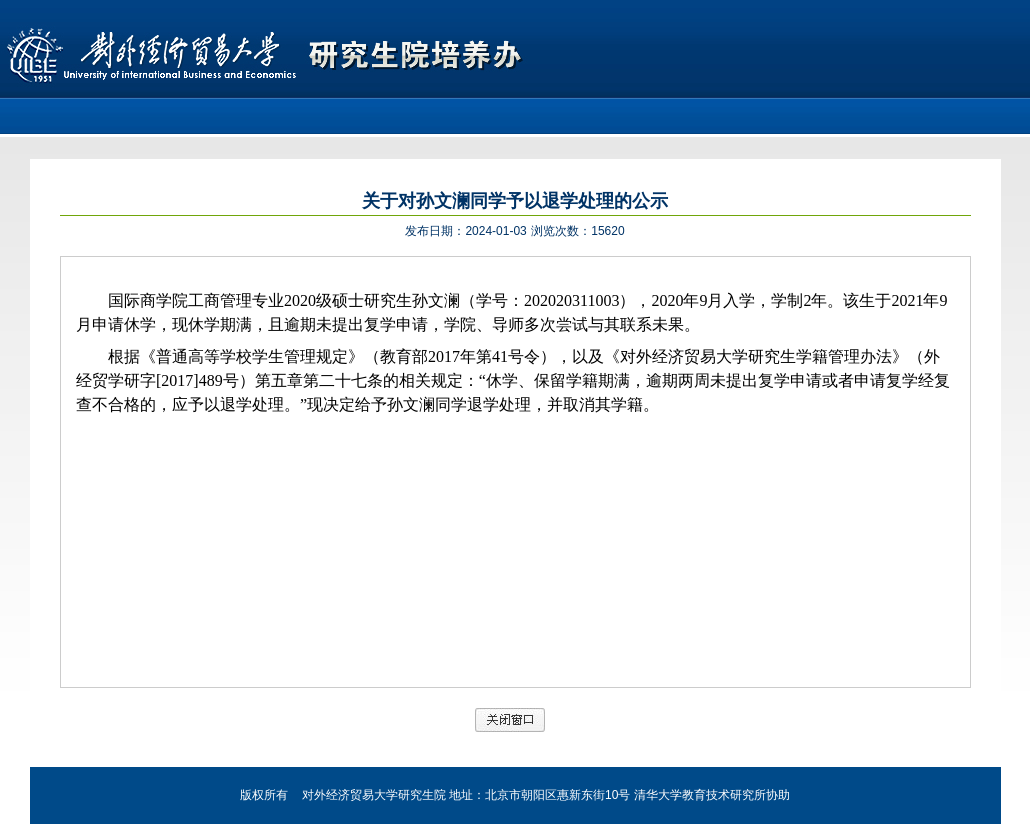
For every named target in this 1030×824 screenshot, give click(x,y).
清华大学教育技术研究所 (700, 795)
